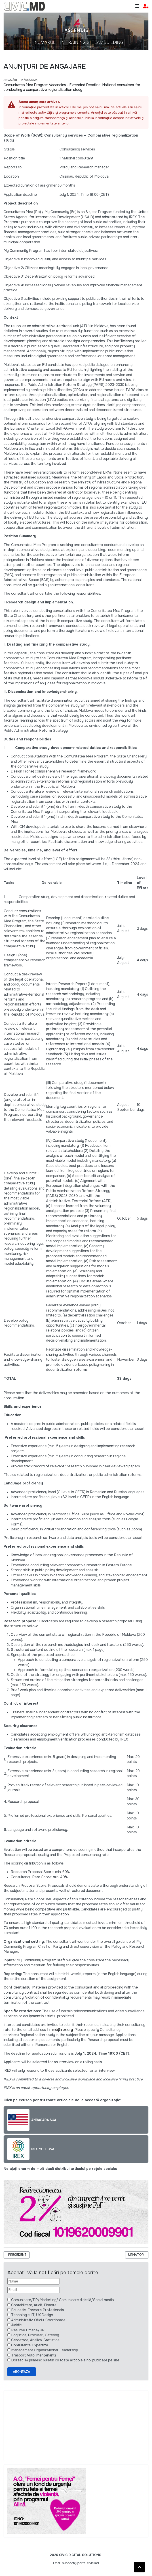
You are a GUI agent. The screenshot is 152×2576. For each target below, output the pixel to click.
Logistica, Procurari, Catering (35, 2335)
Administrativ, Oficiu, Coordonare (38, 2320)
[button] (145, 6)
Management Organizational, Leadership (44, 2350)
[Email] (33, 2290)
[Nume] (33, 2281)
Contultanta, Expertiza (29, 2345)
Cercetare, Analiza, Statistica (35, 2340)
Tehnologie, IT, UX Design (32, 2315)
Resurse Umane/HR (27, 2330)
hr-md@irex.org (60, 2029)
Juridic (16, 2325)
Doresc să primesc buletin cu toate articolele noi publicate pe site (65, 2360)
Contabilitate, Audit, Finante (34, 2305)
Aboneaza (21, 2372)
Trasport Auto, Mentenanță (34, 2355)
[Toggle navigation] (137, 6)
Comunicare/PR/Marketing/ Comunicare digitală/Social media (62, 2300)
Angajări (10, 80)
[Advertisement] (76, 2425)
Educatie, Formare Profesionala (37, 2310)
